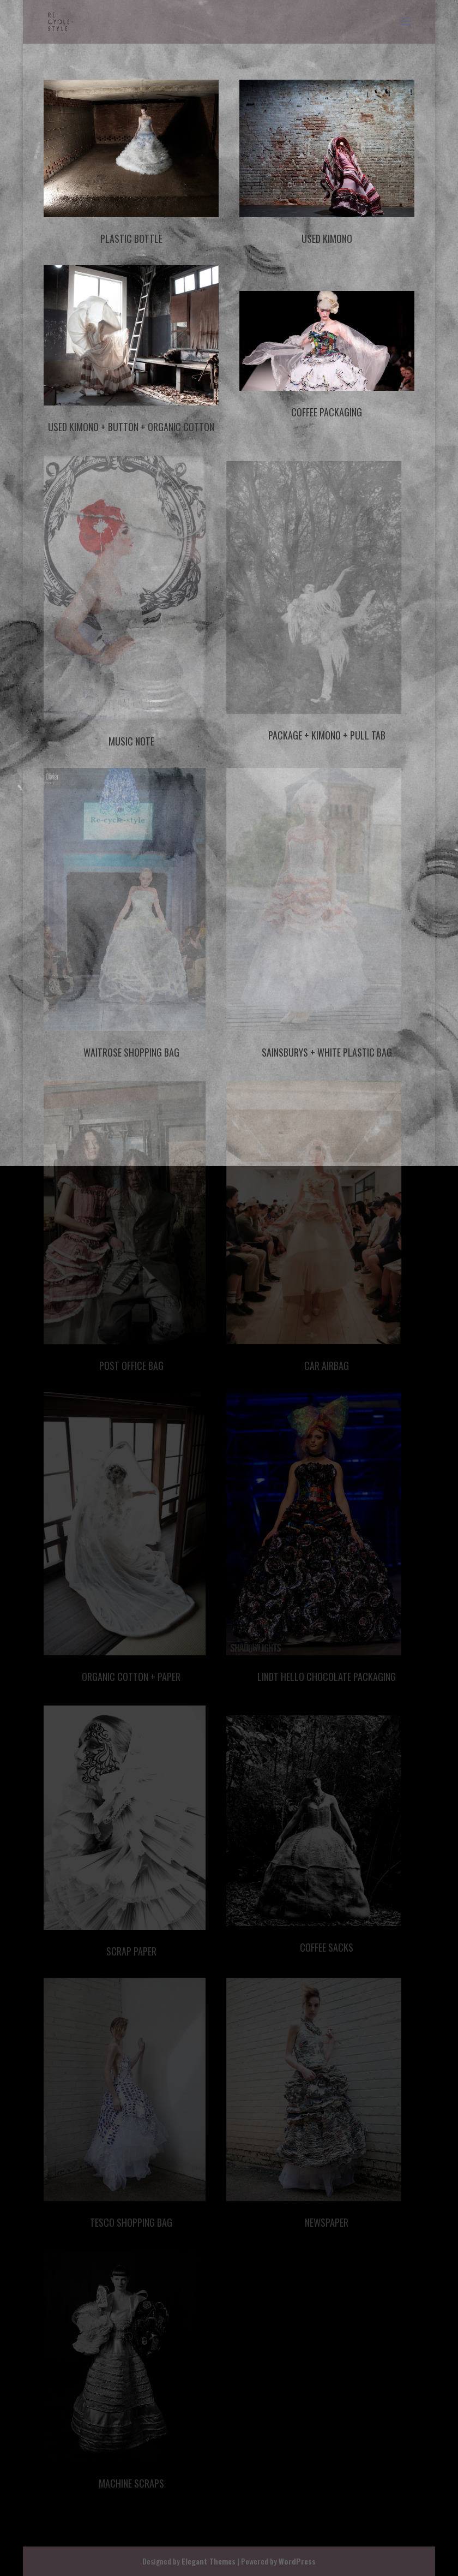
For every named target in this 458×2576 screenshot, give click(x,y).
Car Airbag (326, 1365)
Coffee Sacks (326, 1947)
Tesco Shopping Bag (131, 2222)
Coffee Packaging (326, 412)
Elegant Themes (209, 2561)
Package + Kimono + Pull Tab (326, 735)
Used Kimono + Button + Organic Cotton (131, 427)
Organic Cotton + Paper (131, 1676)
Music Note (131, 741)
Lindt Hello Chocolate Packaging (326, 1676)
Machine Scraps (131, 2483)
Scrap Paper (131, 1951)
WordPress (297, 2561)
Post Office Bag (131, 1365)
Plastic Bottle (131, 238)
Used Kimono (327, 238)
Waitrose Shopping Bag (131, 1052)
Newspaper (326, 2222)
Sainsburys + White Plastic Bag (327, 1052)
